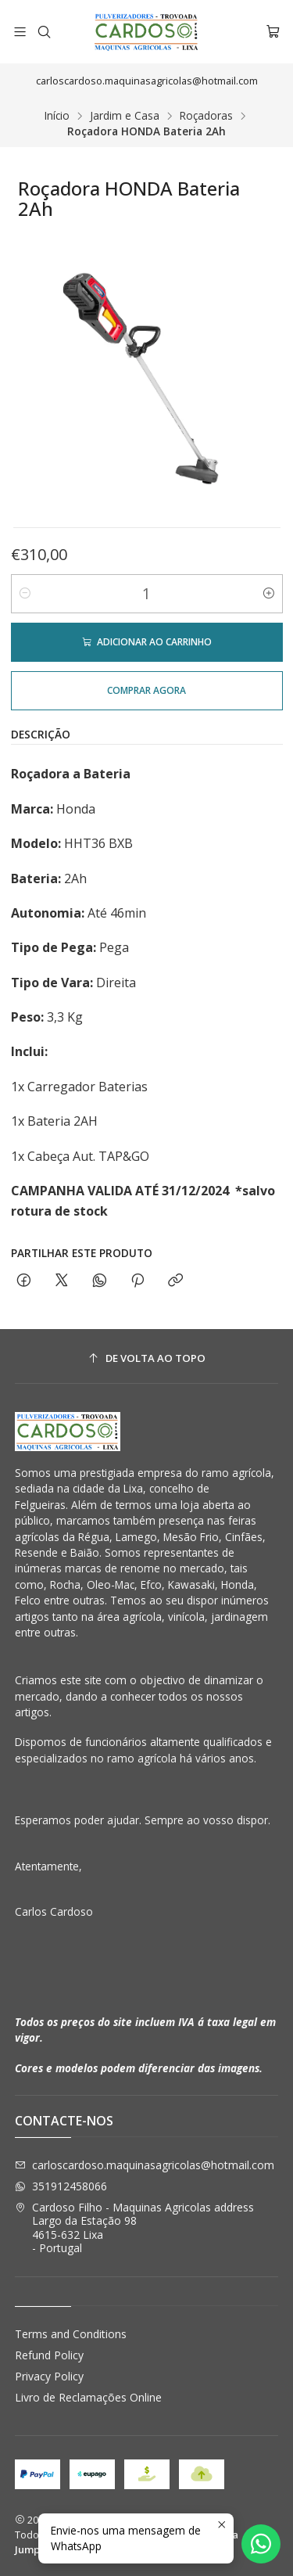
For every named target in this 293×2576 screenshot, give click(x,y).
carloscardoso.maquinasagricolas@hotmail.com (144, 2164)
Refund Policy (49, 2355)
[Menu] (19, 32)
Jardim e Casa (124, 115)
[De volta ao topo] (147, 1358)
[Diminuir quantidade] (25, 594)
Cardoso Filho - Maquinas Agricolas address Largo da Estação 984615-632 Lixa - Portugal (134, 2228)
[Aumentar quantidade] (268, 594)
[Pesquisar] (43, 32)
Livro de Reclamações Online (88, 2397)
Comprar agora (146, 690)
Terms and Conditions (71, 2333)
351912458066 (61, 2186)
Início (57, 115)
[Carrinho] (273, 32)
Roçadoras (206, 115)
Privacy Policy (49, 2376)
